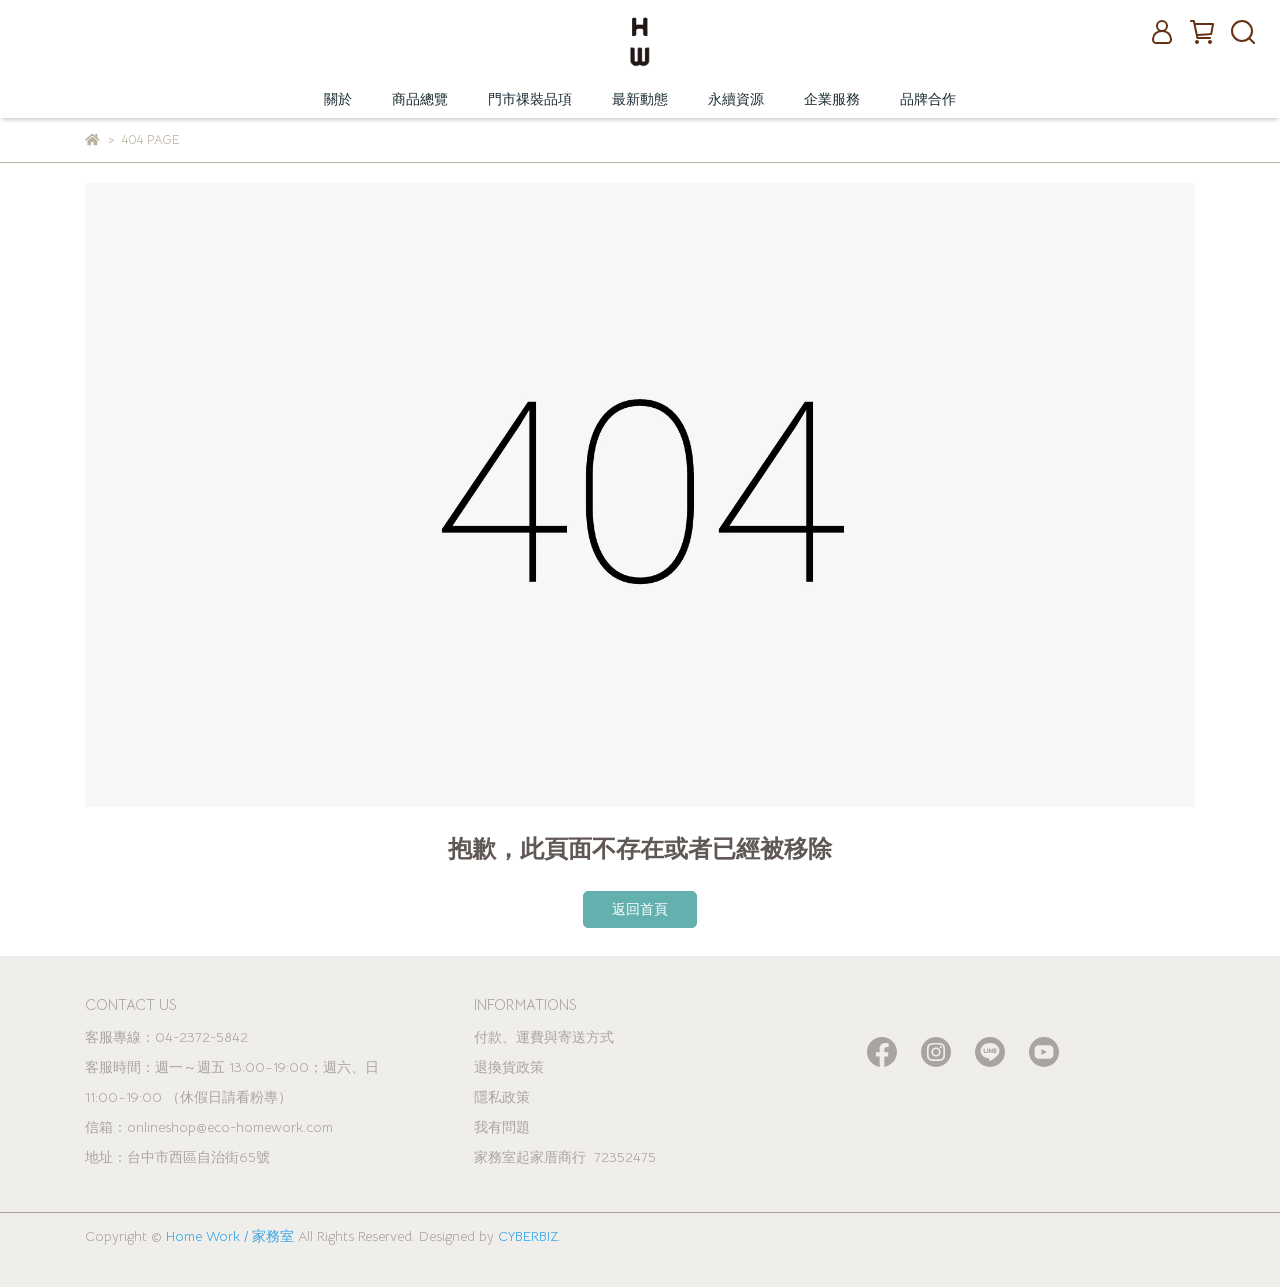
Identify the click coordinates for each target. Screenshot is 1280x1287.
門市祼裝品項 (530, 99)
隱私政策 (502, 1097)
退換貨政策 (509, 1067)
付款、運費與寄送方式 (544, 1037)
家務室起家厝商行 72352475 (565, 1157)
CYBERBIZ (528, 1236)
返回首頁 (640, 909)
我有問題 (502, 1127)
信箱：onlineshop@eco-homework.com (209, 1127)
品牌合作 (928, 99)
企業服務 (832, 99)
